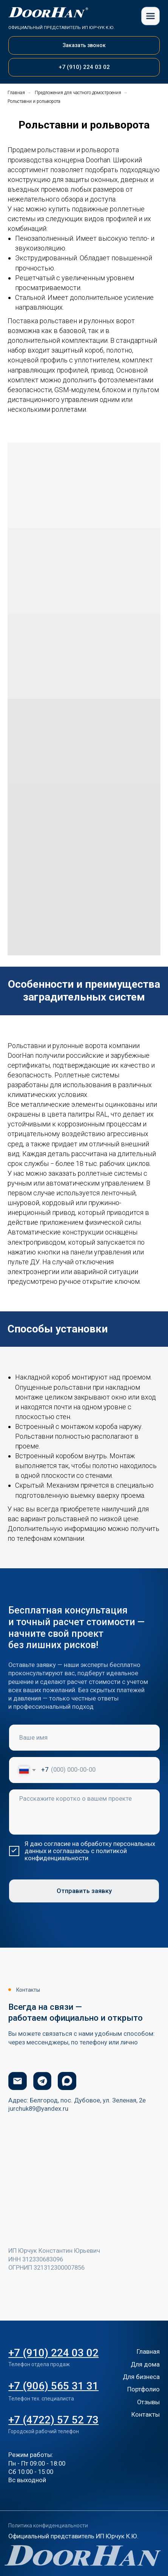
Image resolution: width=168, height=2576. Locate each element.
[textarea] (84, 1811)
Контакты (145, 2414)
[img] (150, 16)
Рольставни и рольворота (34, 101)
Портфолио (143, 2389)
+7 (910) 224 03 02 (53, 2353)
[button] (84, 45)
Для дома (145, 2364)
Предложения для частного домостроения (78, 92)
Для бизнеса (141, 2376)
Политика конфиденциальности (48, 2526)
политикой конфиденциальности (76, 1854)
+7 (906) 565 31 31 (53, 2386)
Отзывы (148, 2402)
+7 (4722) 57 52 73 (53, 2420)
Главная (16, 92)
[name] (84, 1738)
